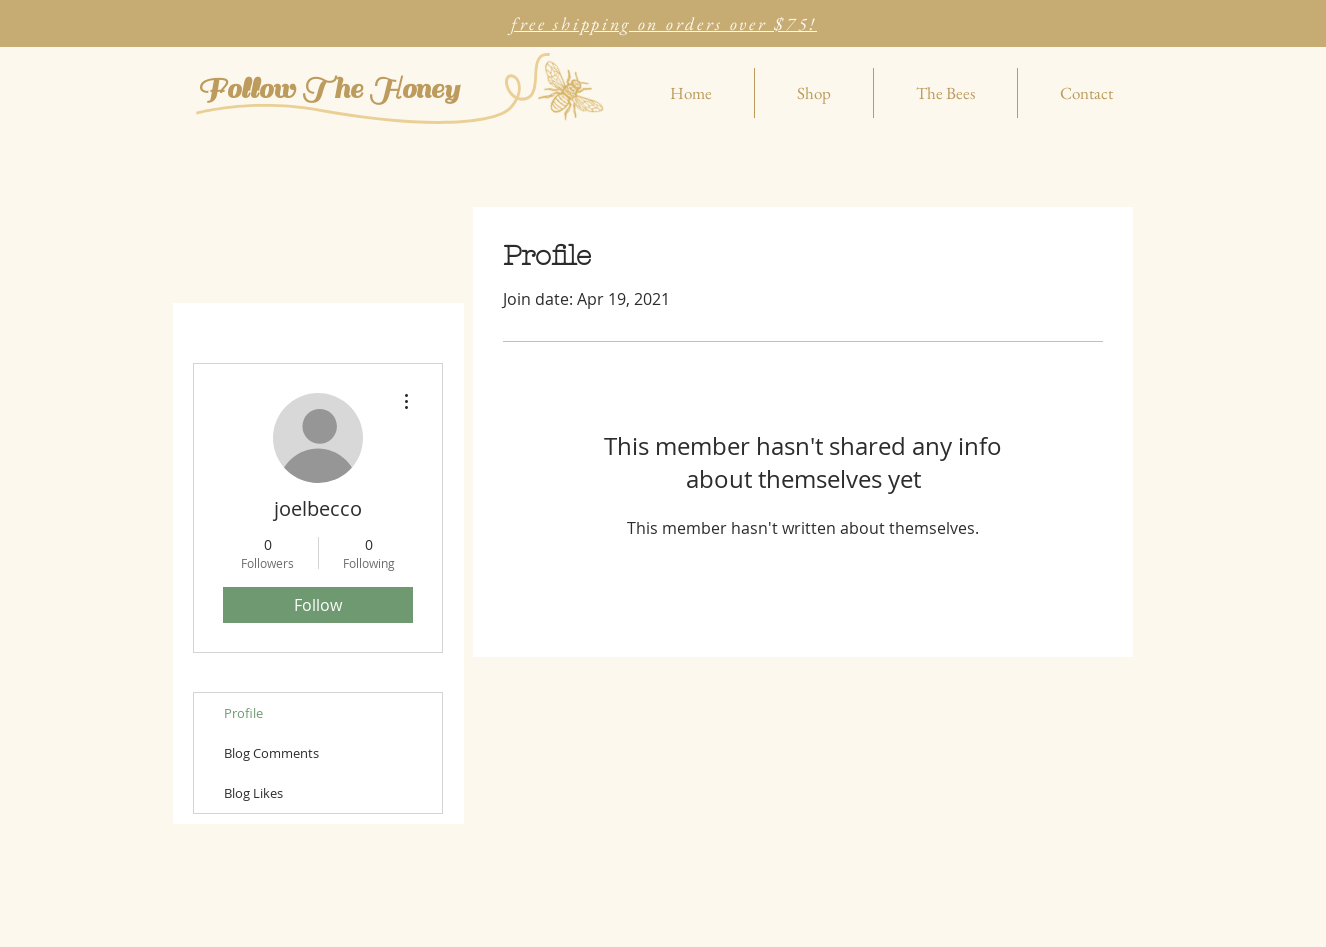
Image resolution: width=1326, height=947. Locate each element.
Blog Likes (253, 793)
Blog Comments (271, 753)
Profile (243, 713)
